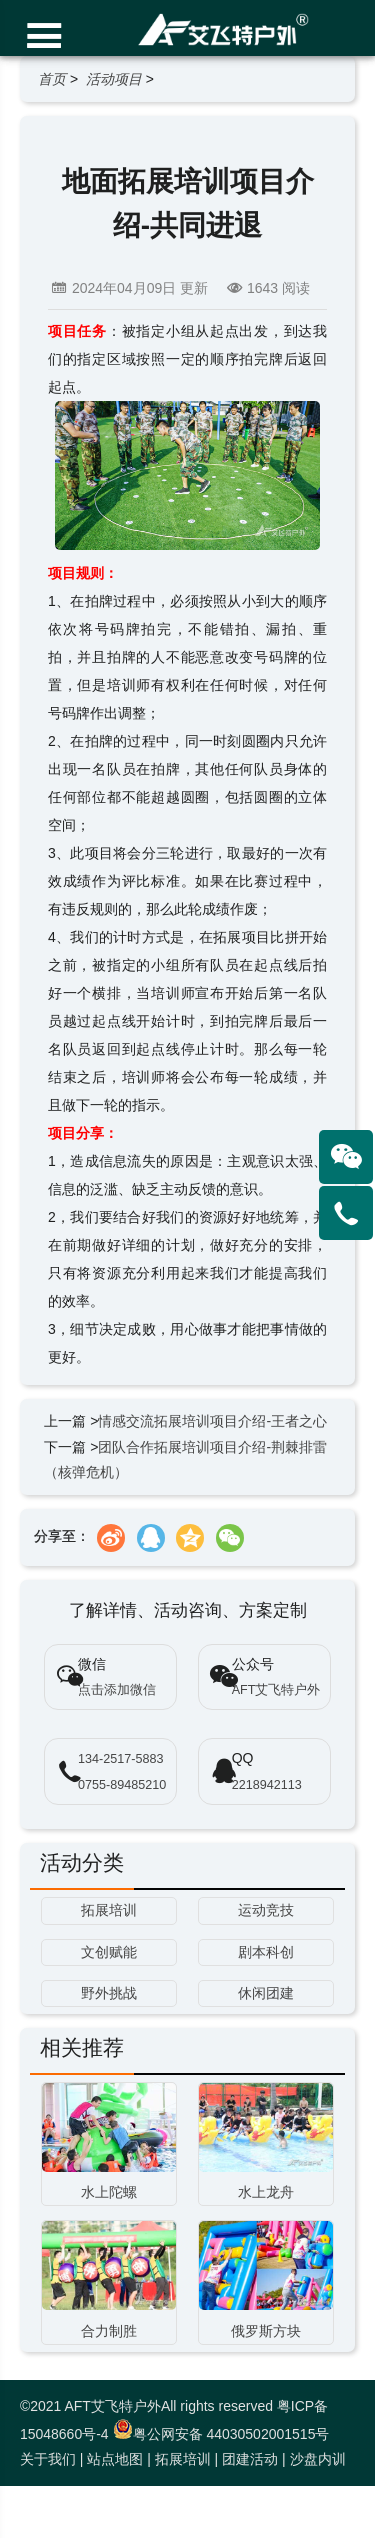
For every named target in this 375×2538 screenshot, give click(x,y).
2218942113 (267, 1785)
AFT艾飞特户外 (276, 1690)
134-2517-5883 (120, 1759)
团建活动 (250, 2459)
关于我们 (48, 2459)
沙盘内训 (318, 2459)
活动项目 (114, 79)
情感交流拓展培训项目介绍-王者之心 (212, 1421)
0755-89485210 (122, 1785)
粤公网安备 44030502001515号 (221, 2434)
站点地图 (115, 2459)
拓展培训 (183, 2459)
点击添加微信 (117, 1690)
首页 (52, 79)
